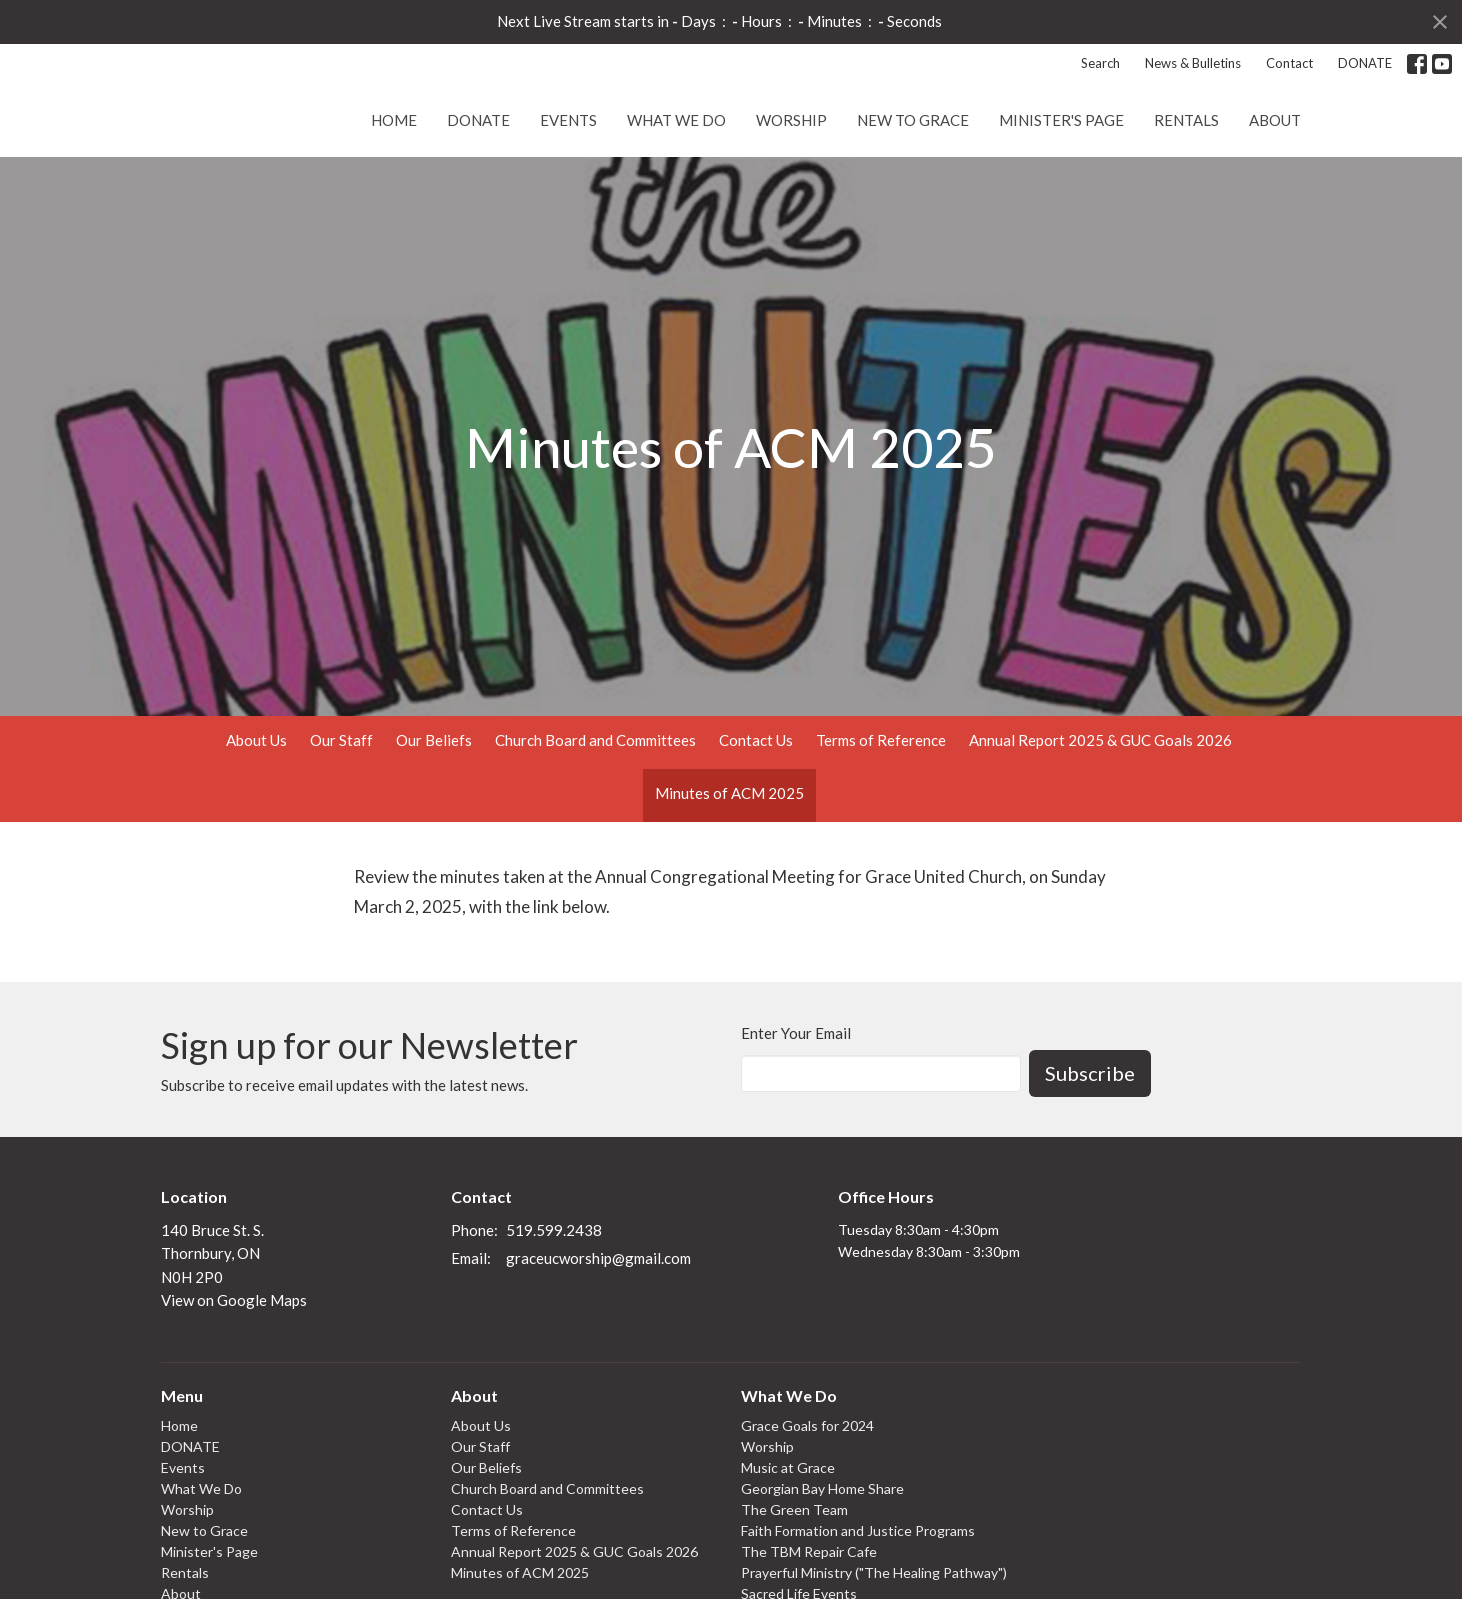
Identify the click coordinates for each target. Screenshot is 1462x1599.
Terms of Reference (881, 810)
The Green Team (794, 1579)
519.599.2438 (554, 1300)
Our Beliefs (434, 810)
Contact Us (756, 810)
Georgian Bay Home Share (822, 1558)
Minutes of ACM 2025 (729, 863)
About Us (256, 810)
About (1275, 189)
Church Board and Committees (595, 810)
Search (1100, 63)
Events (568, 189)
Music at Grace (788, 1537)
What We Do (676, 189)
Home (394, 189)
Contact (1289, 63)
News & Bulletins (1193, 63)
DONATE (1365, 63)
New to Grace (913, 189)
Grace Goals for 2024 (807, 1495)
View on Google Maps (234, 1370)
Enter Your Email (796, 1103)
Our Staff (341, 810)
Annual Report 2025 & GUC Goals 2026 (1100, 810)
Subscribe (1090, 1143)
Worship (791, 189)
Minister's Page (1061, 189)
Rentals (1186, 189)
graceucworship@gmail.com (598, 1328)
